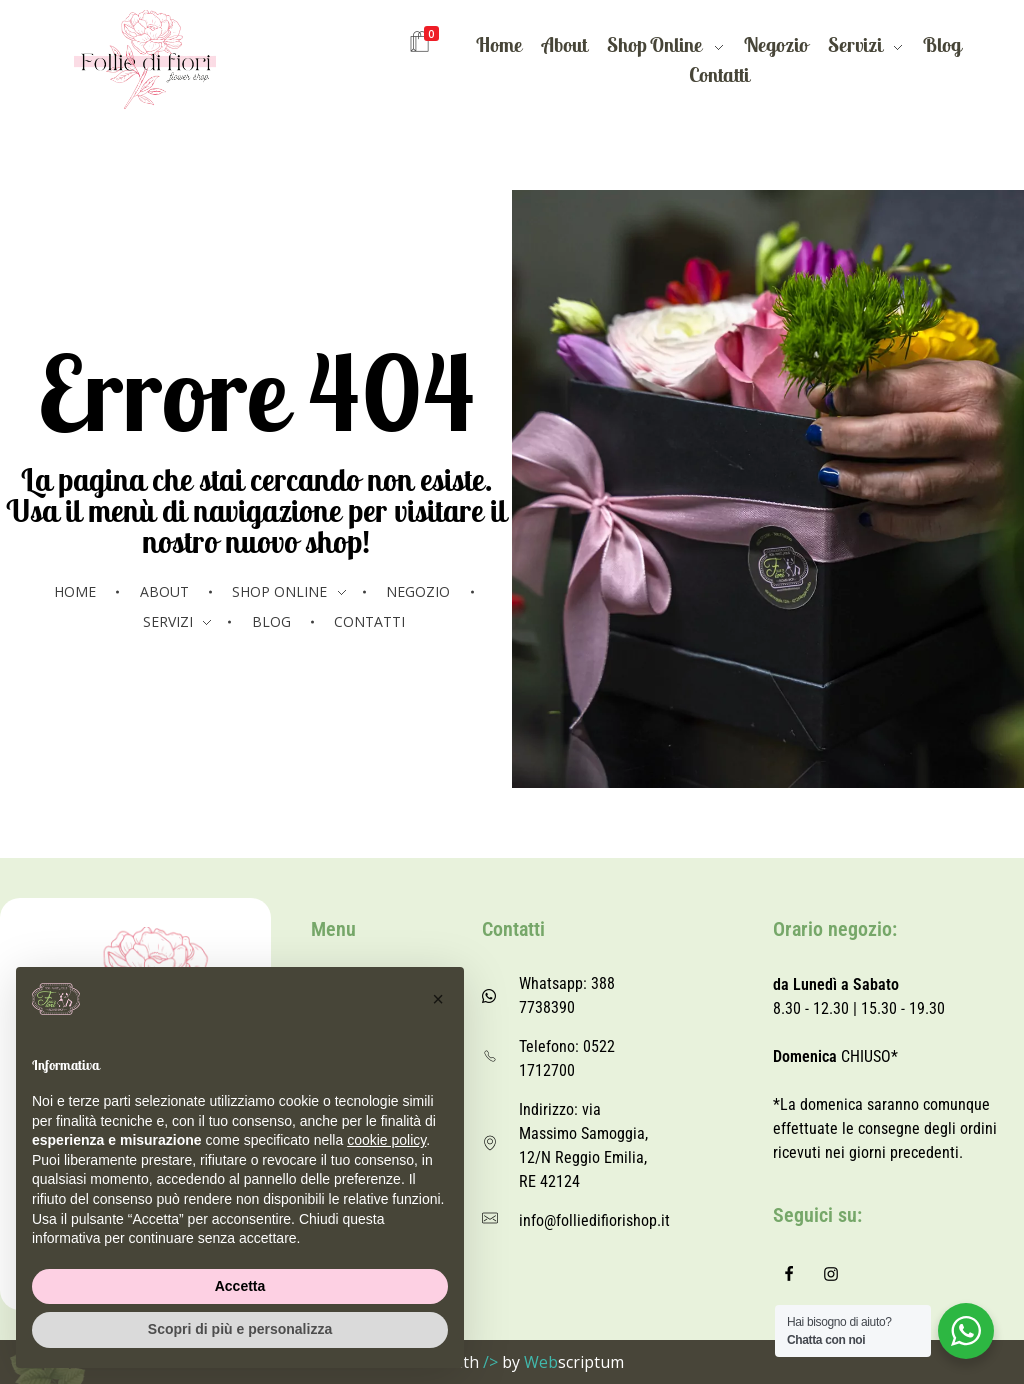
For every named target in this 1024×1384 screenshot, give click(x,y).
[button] (438, 999)
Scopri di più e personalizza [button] (240, 1329)
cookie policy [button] (386, 1140)
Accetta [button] (240, 1286)
